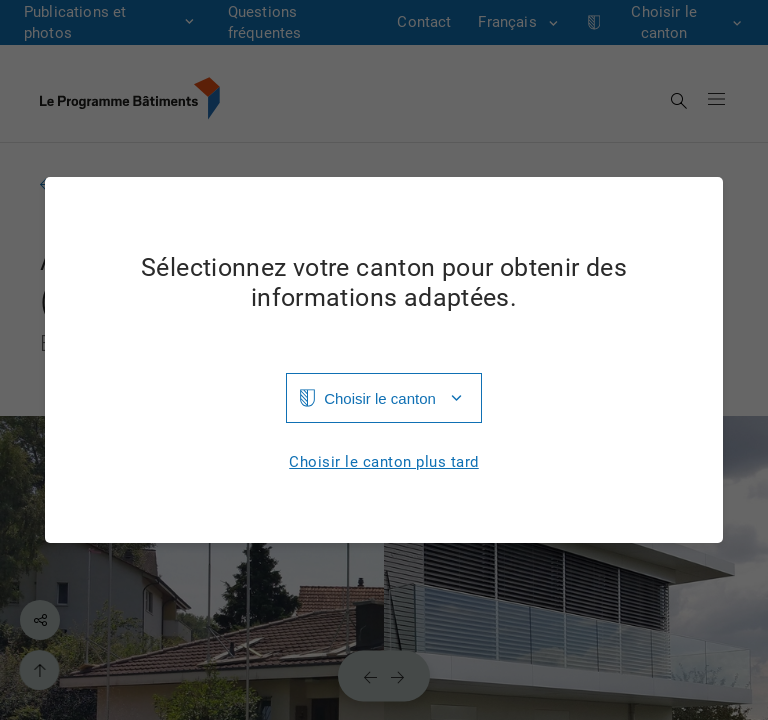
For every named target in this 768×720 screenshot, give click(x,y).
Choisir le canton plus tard (384, 462)
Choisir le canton (380, 398)
